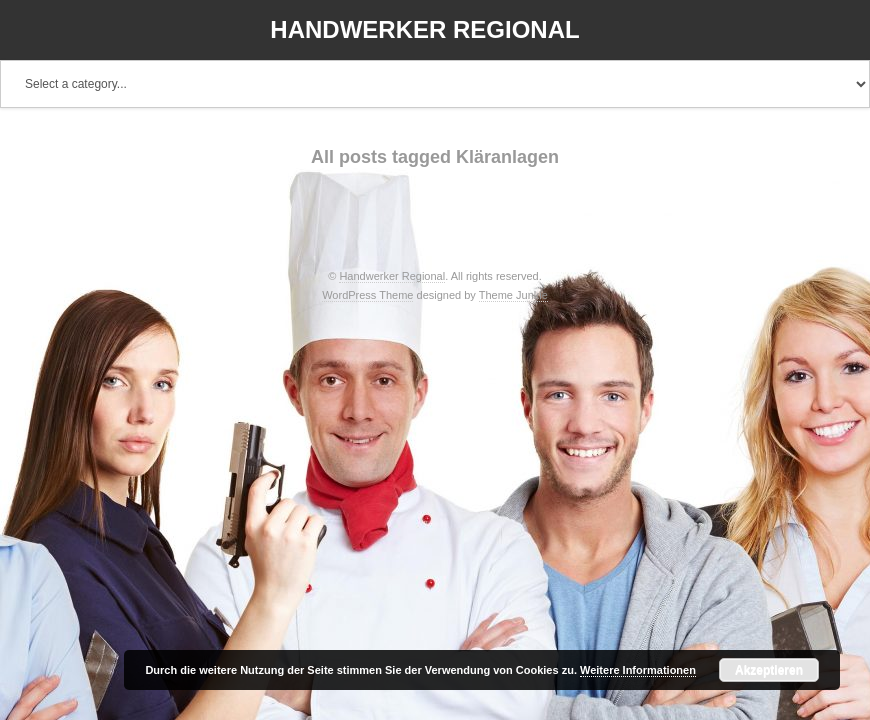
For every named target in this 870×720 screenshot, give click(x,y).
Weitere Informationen (638, 670)
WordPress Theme (367, 295)
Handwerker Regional (424, 29)
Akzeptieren (769, 670)
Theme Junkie (513, 295)
